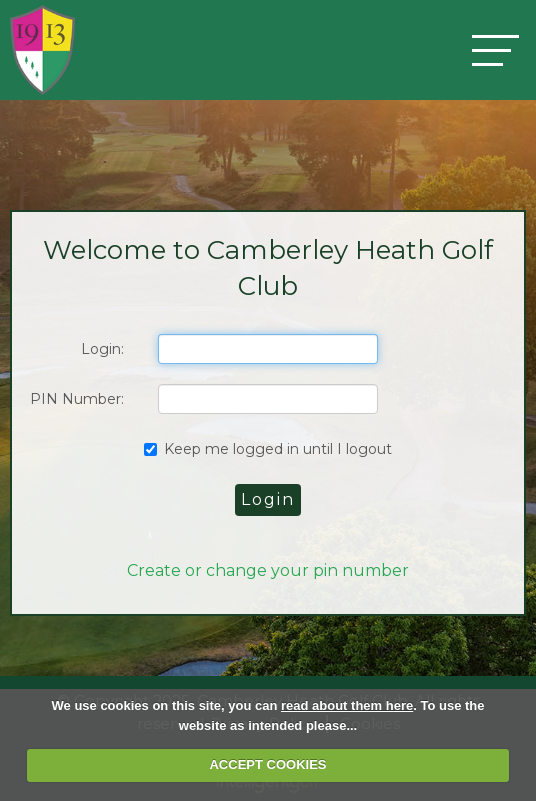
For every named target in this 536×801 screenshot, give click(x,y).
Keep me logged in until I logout (268, 449)
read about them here (347, 705)
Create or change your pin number (268, 570)
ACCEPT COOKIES (267, 764)
